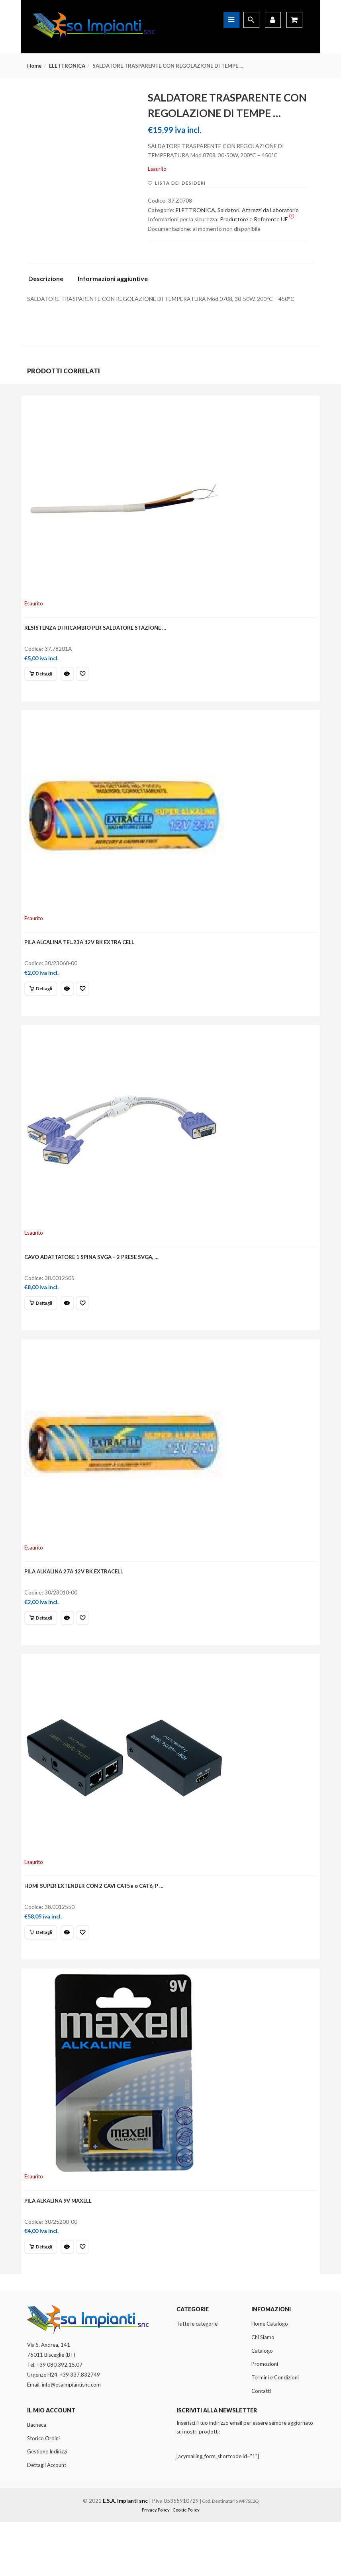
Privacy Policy (156, 2563)
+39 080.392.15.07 (59, 2419)
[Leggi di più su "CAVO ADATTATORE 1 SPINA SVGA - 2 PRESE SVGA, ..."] (43, 1325)
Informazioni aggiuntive (113, 278)
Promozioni (264, 2418)
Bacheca (36, 2478)
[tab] (49, 280)
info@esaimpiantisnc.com (71, 2438)
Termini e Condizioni (275, 2431)
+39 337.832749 (80, 2429)
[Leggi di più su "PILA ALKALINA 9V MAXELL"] (43, 2296)
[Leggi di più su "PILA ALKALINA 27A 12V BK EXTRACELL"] (43, 1648)
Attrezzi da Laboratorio (270, 210)
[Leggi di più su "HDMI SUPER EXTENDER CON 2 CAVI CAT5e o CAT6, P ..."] (43, 1972)
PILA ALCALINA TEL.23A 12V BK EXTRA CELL (82, 955)
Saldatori (228, 210)
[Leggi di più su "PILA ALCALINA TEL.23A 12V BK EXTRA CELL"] (43, 1001)
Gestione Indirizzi (47, 2505)
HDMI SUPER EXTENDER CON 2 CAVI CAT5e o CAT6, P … (96, 1925)
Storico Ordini (43, 2492)
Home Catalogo (269, 2378)
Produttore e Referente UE (257, 219)
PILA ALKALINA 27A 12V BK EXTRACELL (76, 1602)
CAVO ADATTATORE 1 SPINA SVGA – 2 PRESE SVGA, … (94, 1278)
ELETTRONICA (67, 65)
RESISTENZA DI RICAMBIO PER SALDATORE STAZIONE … (98, 631)
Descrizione (45, 278)
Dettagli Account (46, 2519)
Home (34, 65)
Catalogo (262, 2404)
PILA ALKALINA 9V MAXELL (60, 2249)
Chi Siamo (262, 2391)
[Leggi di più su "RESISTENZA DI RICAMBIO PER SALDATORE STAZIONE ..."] (43, 678)
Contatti (261, 2445)
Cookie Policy (186, 2563)
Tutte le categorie (197, 2378)
